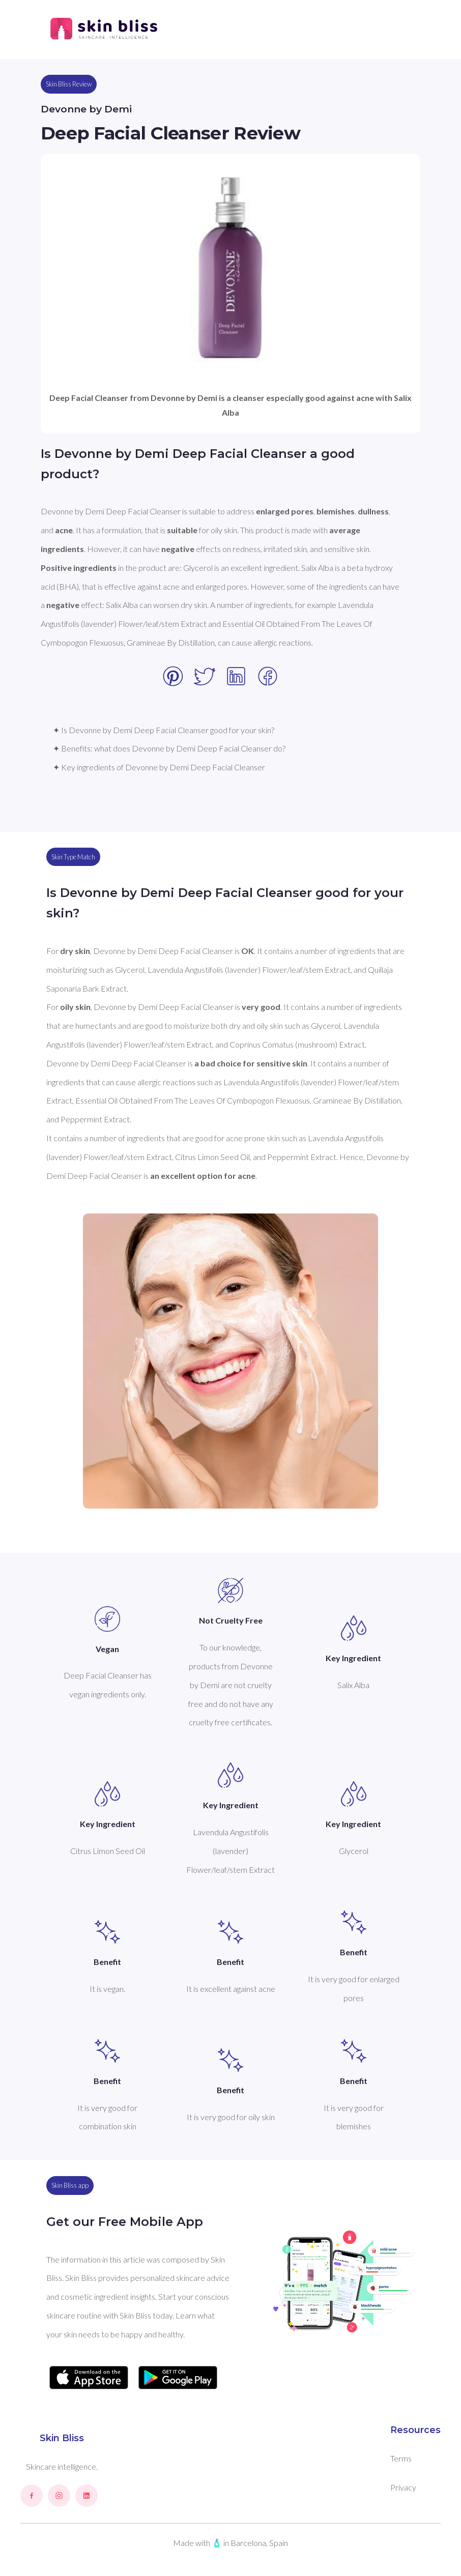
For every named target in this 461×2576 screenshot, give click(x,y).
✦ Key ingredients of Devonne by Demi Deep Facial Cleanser (159, 767)
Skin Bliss (62, 2438)
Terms (401, 2458)
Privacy (403, 2487)
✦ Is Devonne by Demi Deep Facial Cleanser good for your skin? (163, 730)
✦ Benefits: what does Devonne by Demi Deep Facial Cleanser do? (169, 748)
